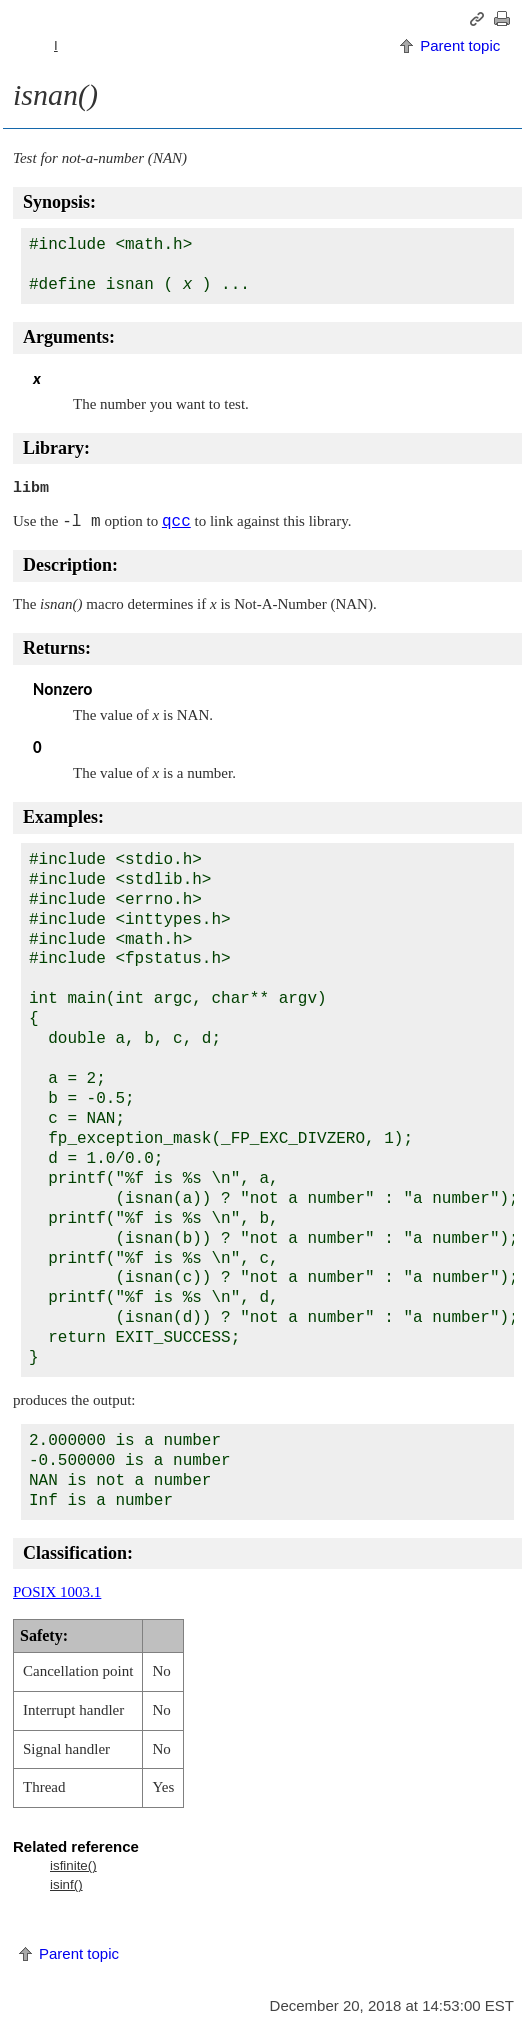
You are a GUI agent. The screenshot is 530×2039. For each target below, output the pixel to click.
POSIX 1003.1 (57, 1592)
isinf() (66, 1884)
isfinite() (73, 1865)
